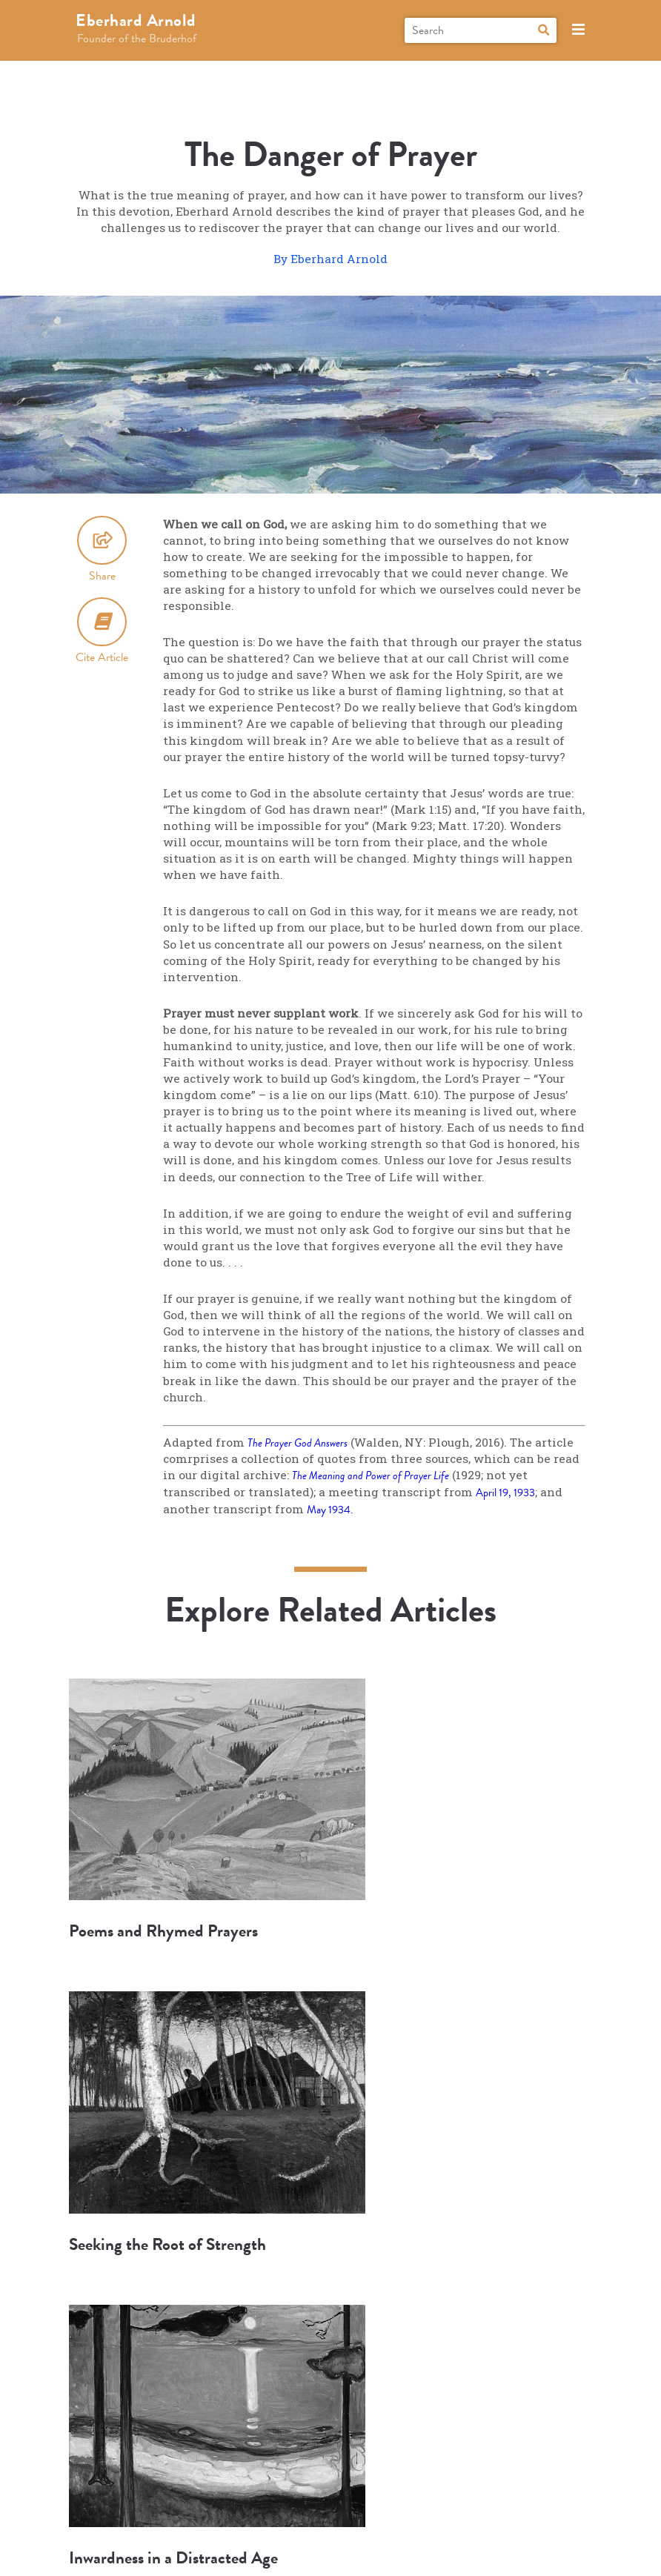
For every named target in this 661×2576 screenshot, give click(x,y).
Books (358, 2479)
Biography (127, 2479)
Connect (431, 2479)
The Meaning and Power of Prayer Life (374, 1476)
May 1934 (330, 1510)
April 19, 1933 (508, 1493)
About (503, 2479)
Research (283, 2479)
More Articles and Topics (330, 2328)
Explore (207, 2479)
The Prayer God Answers (300, 1443)
